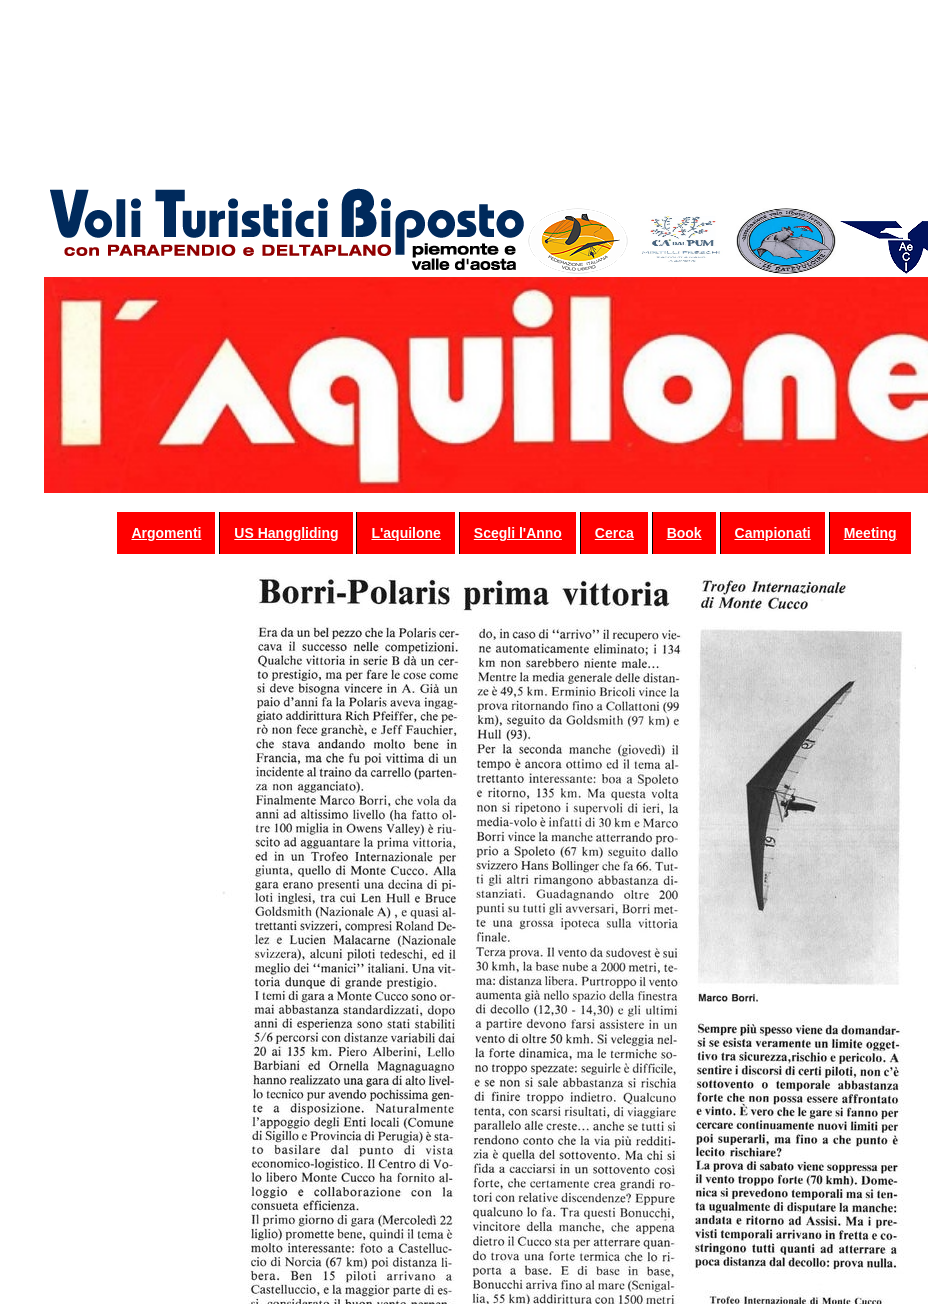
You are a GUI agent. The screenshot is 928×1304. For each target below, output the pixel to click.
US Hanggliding (286, 533)
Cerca (614, 533)
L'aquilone (405, 533)
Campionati (773, 533)
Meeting (870, 533)
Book (684, 533)
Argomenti (166, 533)
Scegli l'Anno (518, 533)
